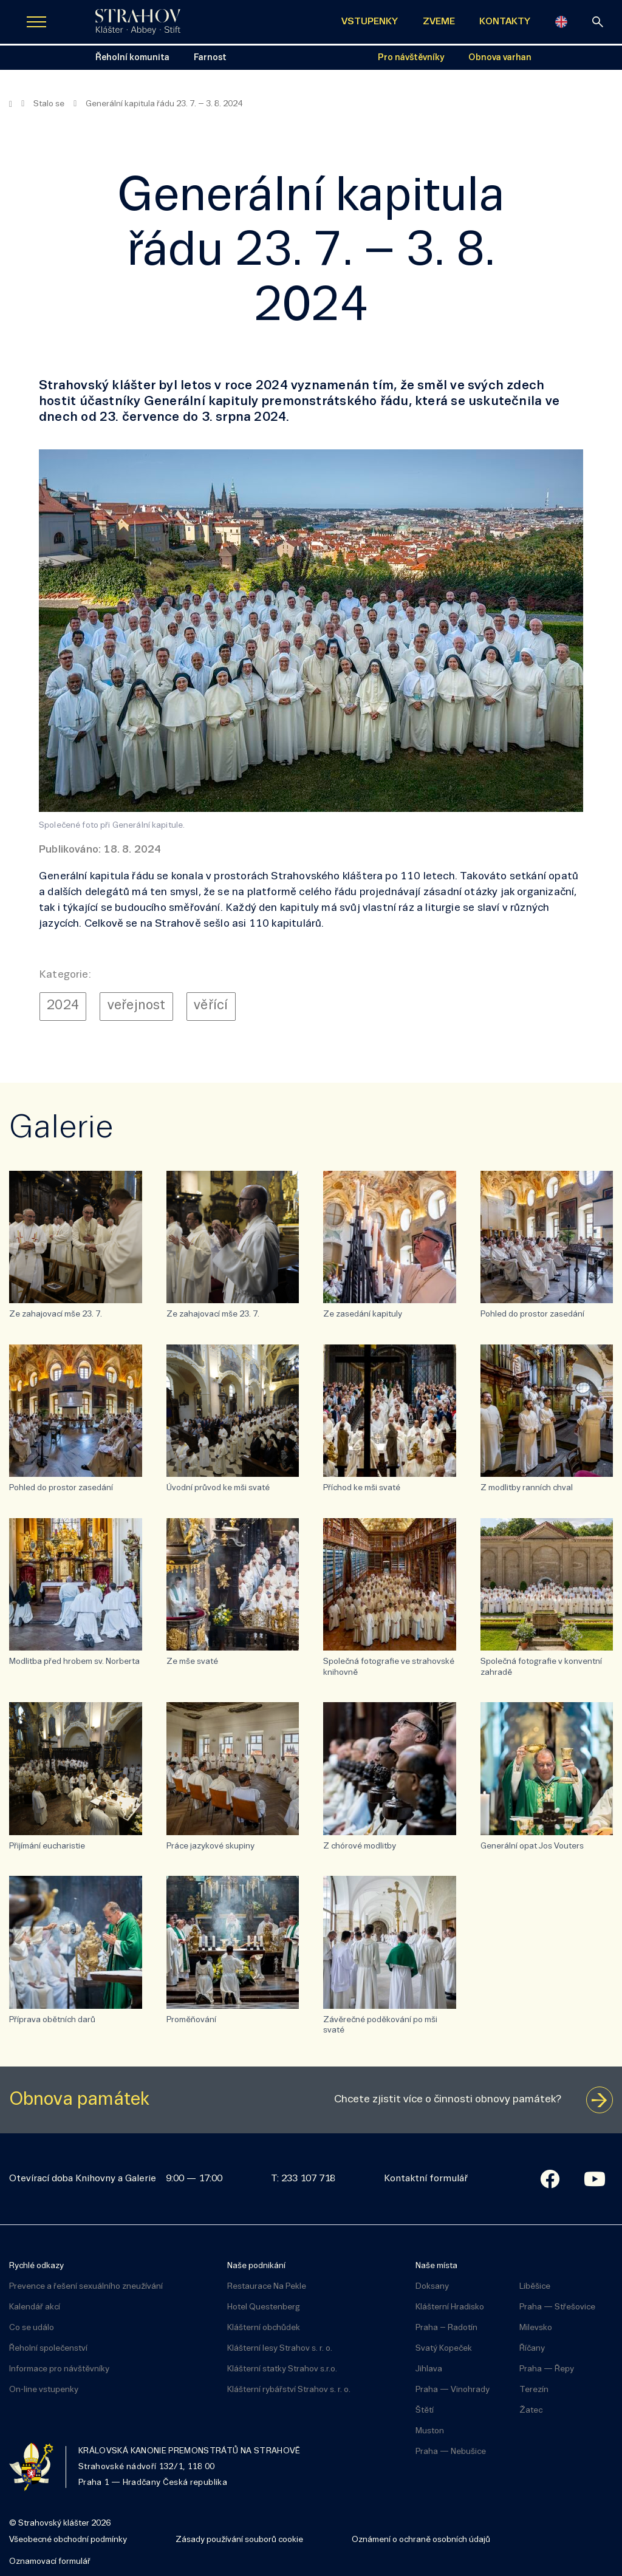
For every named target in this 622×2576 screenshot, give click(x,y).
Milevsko (535, 2328)
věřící (211, 1006)
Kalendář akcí (34, 2307)
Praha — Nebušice (450, 2452)
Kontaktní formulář (426, 2179)
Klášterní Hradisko (449, 2307)
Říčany (532, 2349)
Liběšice (534, 2287)
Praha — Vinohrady (452, 2390)
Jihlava (428, 2369)
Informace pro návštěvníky (59, 2369)
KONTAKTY (504, 22)
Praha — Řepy (546, 2369)
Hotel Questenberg (263, 2307)
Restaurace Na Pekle (266, 2287)
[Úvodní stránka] (137, 22)
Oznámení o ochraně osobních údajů (421, 2540)
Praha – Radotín (446, 2328)
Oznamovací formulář (50, 2562)
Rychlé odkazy (36, 2266)
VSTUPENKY (369, 22)
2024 (63, 1006)
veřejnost (137, 1006)
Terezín (534, 2390)
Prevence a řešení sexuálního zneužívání (86, 2287)
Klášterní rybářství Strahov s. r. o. (288, 2390)
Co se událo (31, 2328)
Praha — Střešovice (557, 2307)
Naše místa (436, 2266)
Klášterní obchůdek (263, 2328)
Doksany (432, 2287)
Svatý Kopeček (443, 2349)
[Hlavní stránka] (10, 104)
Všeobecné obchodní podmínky (68, 2540)
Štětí (424, 2410)
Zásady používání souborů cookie (239, 2540)
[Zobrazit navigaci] (36, 22)
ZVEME (439, 22)
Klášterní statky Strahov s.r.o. (282, 2369)
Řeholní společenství (48, 2349)
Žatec (530, 2410)
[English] (561, 22)
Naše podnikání (256, 2266)
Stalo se (48, 104)
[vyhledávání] (598, 21)
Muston (429, 2431)
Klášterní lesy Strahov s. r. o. (279, 2349)
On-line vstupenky (43, 2390)
